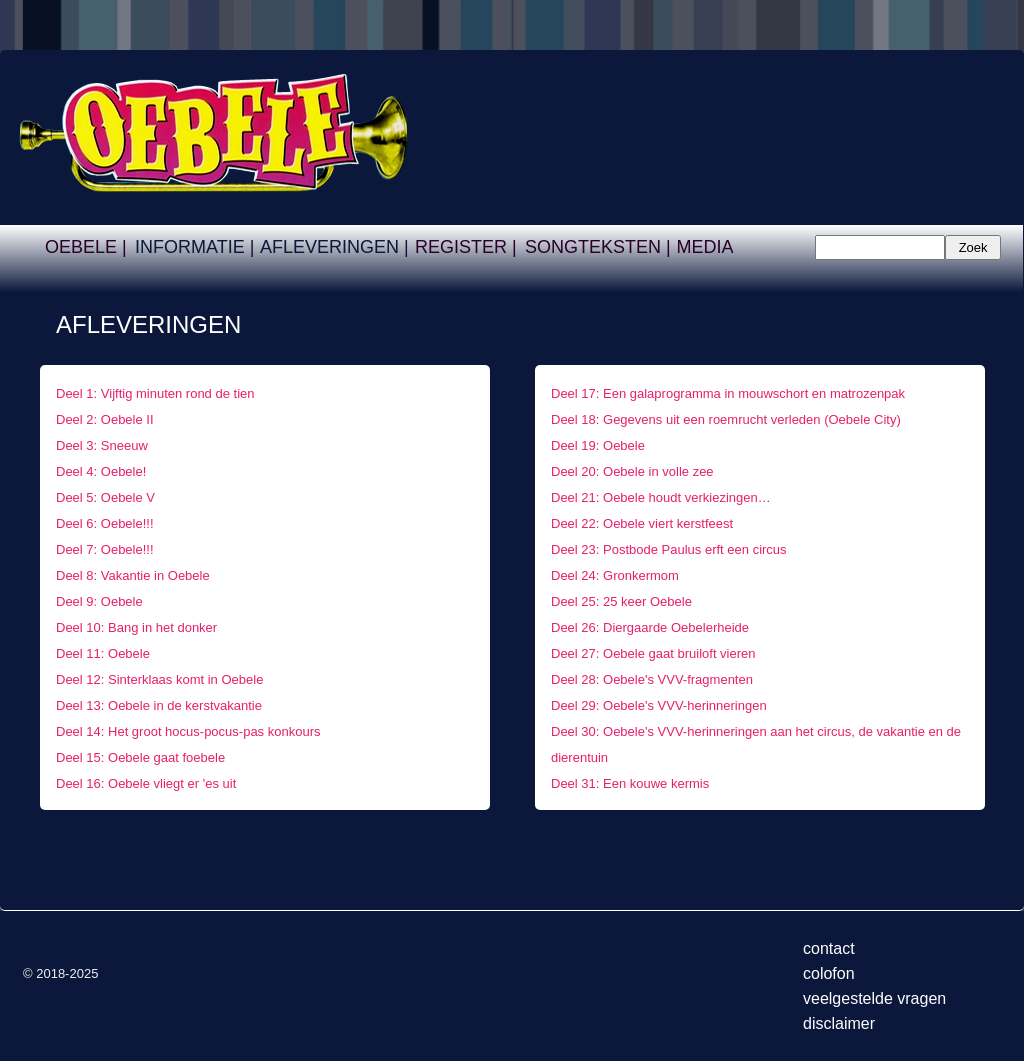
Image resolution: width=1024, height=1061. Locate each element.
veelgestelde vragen (874, 998)
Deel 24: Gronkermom (615, 575)
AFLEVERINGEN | (334, 247)
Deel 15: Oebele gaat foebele (140, 757)
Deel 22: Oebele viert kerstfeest (642, 523)
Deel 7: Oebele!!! (105, 549)
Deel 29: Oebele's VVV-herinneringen (659, 705)
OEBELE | (86, 247)
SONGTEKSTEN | (598, 247)
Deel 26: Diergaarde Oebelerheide (650, 627)
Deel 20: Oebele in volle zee (632, 471)
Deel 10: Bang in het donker (136, 627)
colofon (829, 973)
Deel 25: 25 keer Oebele (621, 601)
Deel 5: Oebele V (105, 497)
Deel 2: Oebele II (106, 419)
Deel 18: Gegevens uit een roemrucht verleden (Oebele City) (726, 419)
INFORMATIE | (194, 247)
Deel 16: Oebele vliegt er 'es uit (146, 783)
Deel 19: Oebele (598, 445)
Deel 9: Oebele (99, 601)
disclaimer (839, 1023)
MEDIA (704, 247)
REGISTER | (466, 247)
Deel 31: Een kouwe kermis (630, 783)
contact (829, 948)
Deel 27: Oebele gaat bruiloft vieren (653, 653)
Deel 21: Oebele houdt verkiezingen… (661, 497)
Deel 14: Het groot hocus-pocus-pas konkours (188, 731)
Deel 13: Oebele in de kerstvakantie (159, 705)
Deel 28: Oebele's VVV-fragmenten (652, 679)
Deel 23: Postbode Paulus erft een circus (669, 549)
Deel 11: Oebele (103, 653)
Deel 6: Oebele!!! (105, 523)
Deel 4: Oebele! (101, 471)
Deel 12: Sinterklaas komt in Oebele (159, 679)
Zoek (973, 247)
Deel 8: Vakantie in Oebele (133, 575)
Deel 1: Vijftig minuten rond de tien (159, 393)
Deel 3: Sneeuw (102, 445)
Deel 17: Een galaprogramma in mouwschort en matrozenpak (731, 393)
